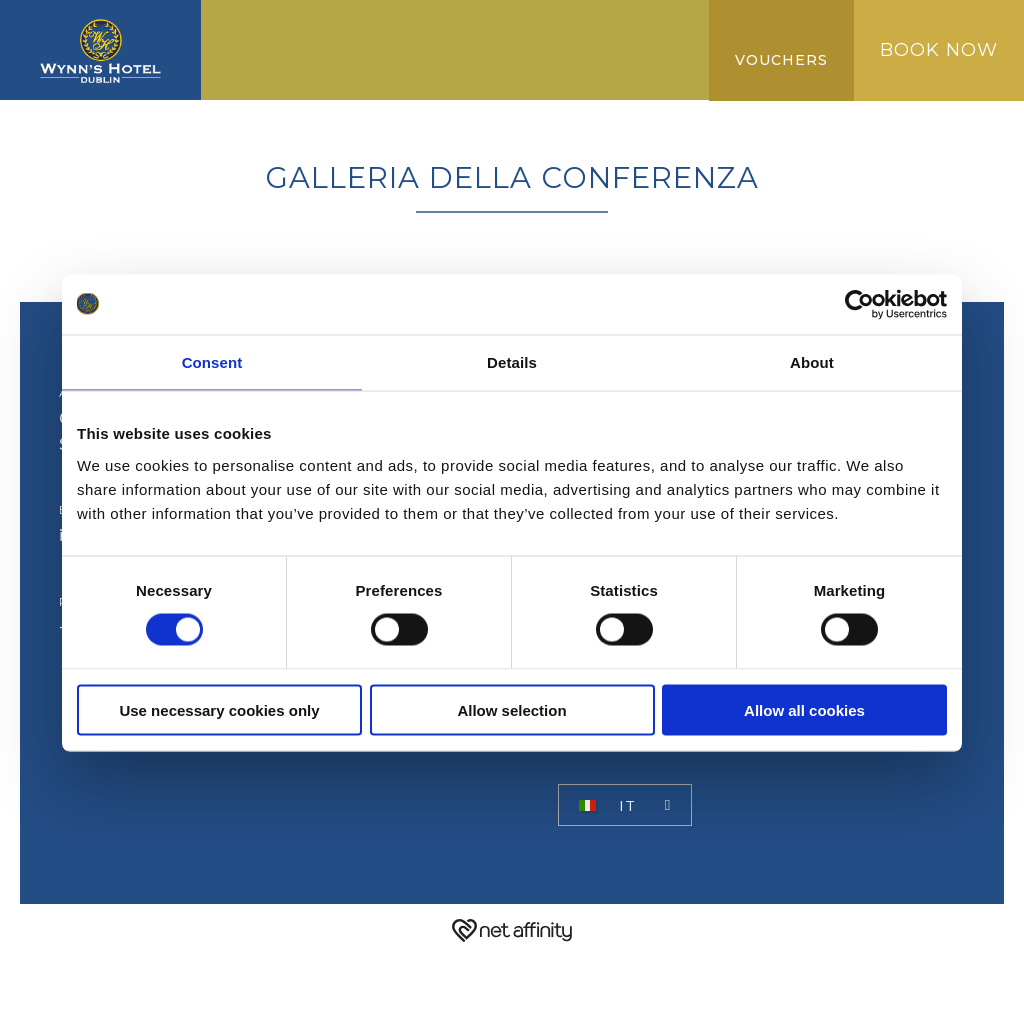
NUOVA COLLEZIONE (414, 65)
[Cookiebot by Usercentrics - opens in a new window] (859, 305)
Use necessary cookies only (219, 709)
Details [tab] (512, 362)
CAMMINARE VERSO (306, 32)
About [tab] (812, 362)
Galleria (261, 65)
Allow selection (511, 709)
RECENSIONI (580, 65)
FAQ (237, 98)
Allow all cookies (804, 709)
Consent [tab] (212, 362)
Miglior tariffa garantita (542, 32)
